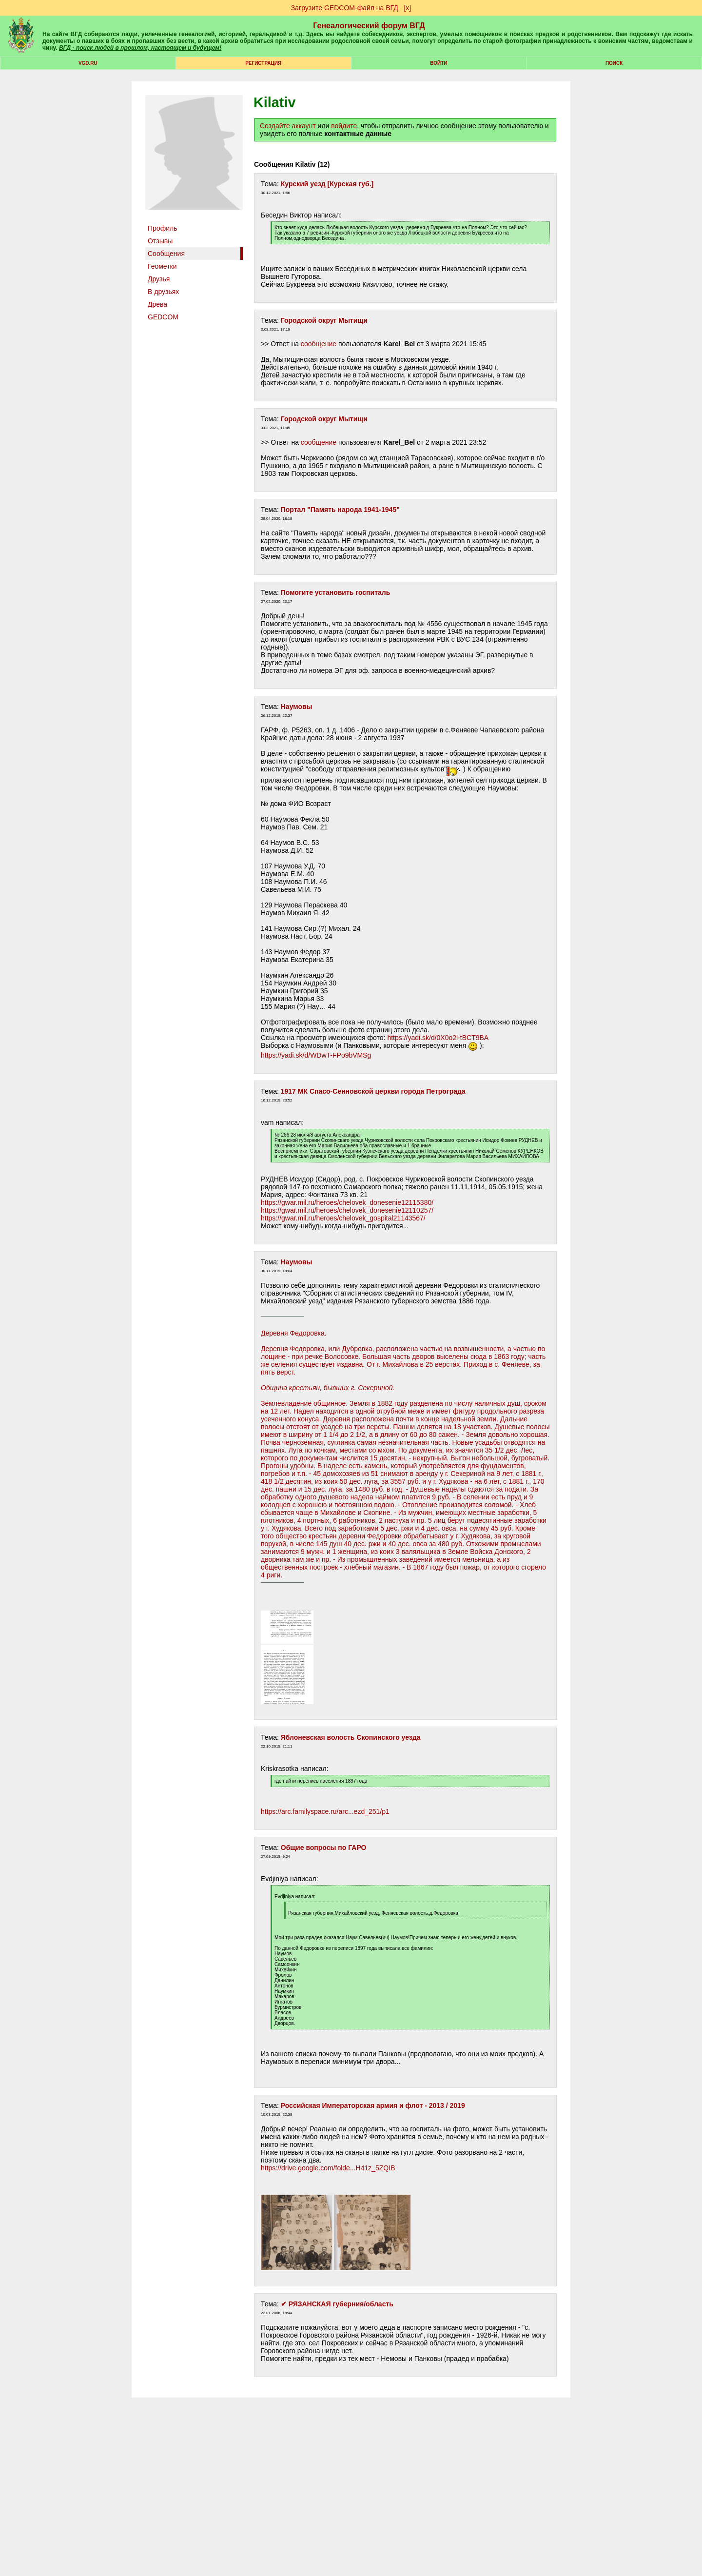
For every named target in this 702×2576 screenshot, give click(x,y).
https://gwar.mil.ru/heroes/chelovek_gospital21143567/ (343, 1218)
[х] (407, 8)
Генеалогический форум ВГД (369, 25)
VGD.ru (88, 63)
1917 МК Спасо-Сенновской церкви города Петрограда (373, 1091)
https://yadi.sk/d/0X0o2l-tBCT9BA (437, 1038)
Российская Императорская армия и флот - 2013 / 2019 (373, 2105)
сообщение (318, 344)
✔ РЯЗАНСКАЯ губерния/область (337, 2304)
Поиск (614, 63)
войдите (344, 126)
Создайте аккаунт (288, 126)
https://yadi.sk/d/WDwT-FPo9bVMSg (316, 1055)
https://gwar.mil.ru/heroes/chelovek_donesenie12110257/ (347, 1210)
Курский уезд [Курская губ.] (327, 184)
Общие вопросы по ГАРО (324, 1847)
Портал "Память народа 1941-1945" (340, 509)
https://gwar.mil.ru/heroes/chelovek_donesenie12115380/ (347, 1202)
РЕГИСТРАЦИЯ (263, 63)
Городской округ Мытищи (324, 320)
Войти (438, 63)
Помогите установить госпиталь (335, 592)
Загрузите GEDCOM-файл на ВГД (344, 8)
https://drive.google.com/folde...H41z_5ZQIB (328, 2168)
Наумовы (296, 706)
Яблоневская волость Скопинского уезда (351, 1737)
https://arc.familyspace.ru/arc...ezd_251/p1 (325, 1811)
